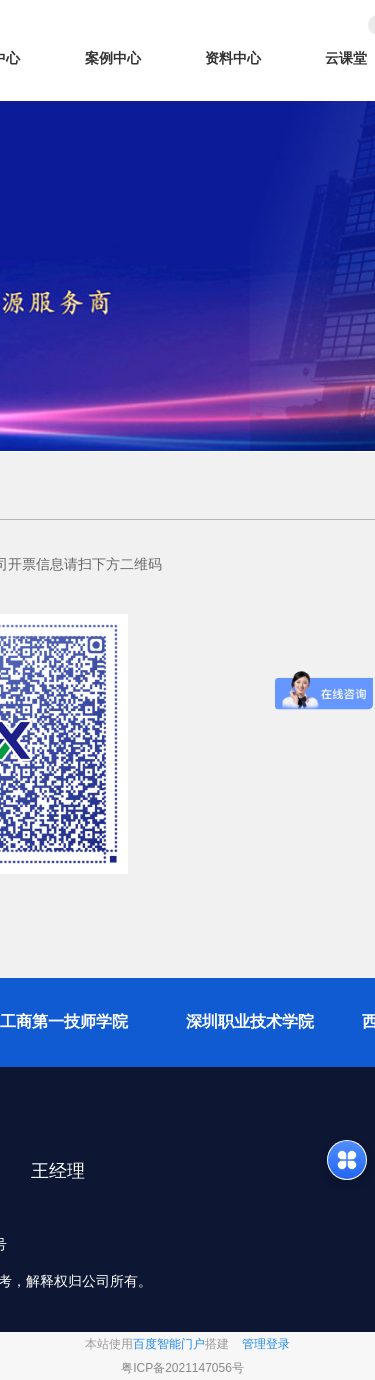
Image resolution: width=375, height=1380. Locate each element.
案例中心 (113, 58)
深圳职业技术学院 (250, 1021)
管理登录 (266, 1344)
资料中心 (233, 58)
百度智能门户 (169, 1344)
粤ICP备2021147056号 (182, 1368)
